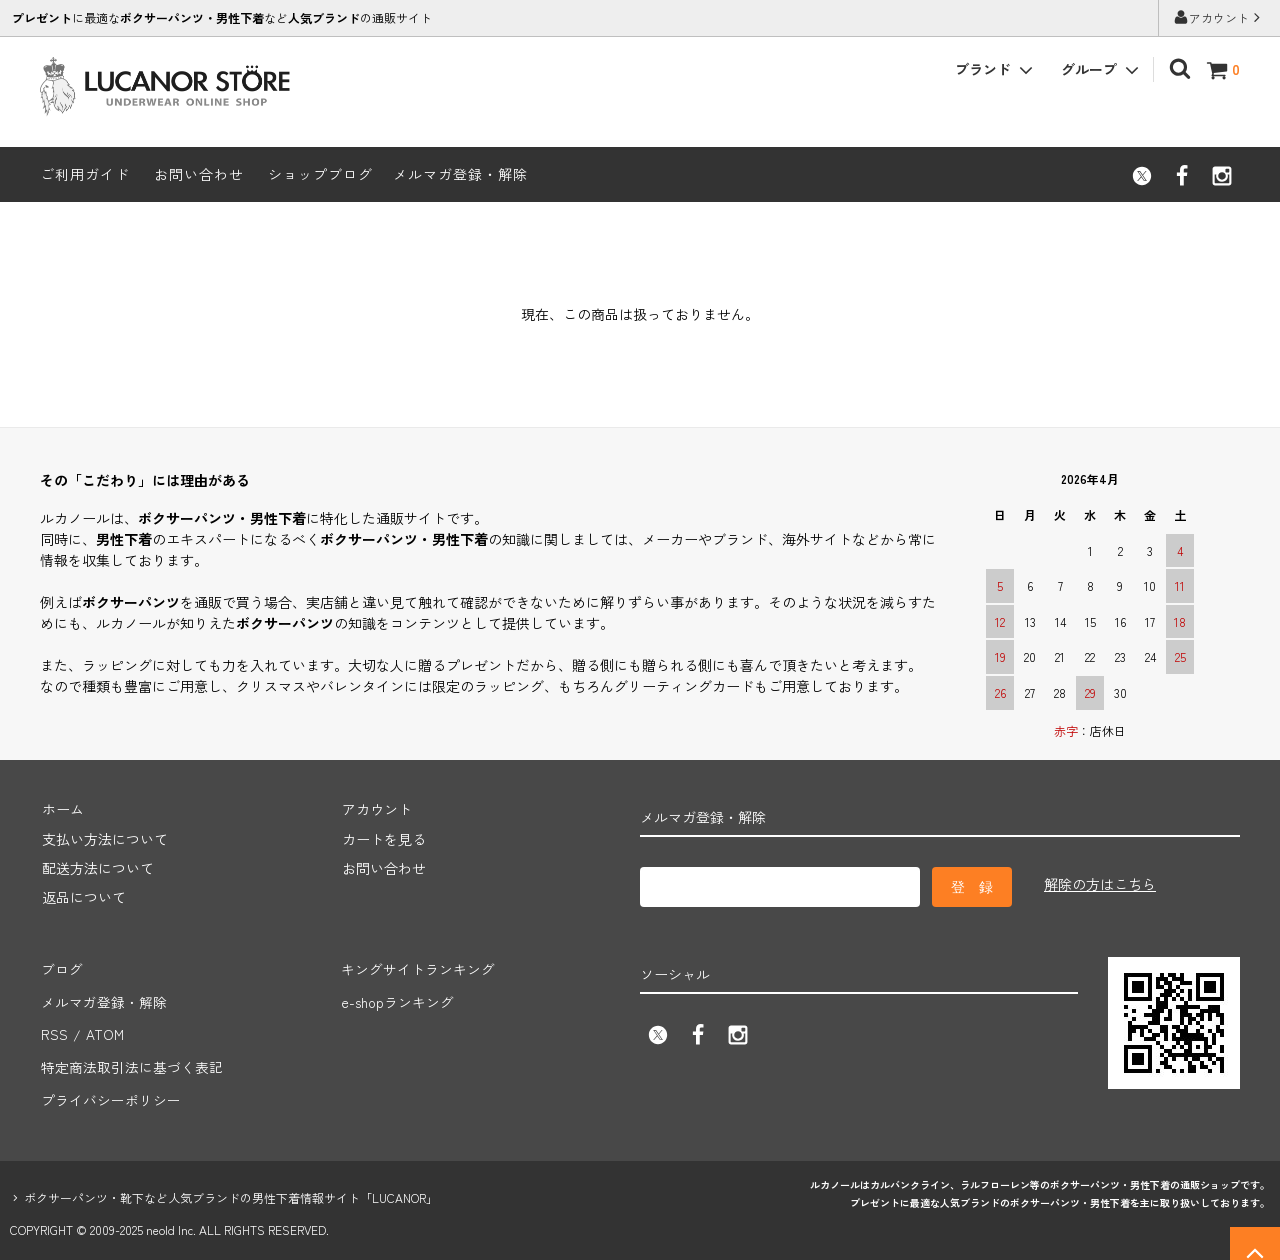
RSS (53, 1026)
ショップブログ (320, 174)
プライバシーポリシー (110, 1085)
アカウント (1219, 17)
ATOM (102, 1026)
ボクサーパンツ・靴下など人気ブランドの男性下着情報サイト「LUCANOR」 (231, 1180)
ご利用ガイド (85, 174)
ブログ (61, 967)
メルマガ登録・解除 (460, 174)
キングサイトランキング (417, 967)
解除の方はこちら (1100, 884)
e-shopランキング (396, 996)
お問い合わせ (199, 174)
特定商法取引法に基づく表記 (131, 1055)
